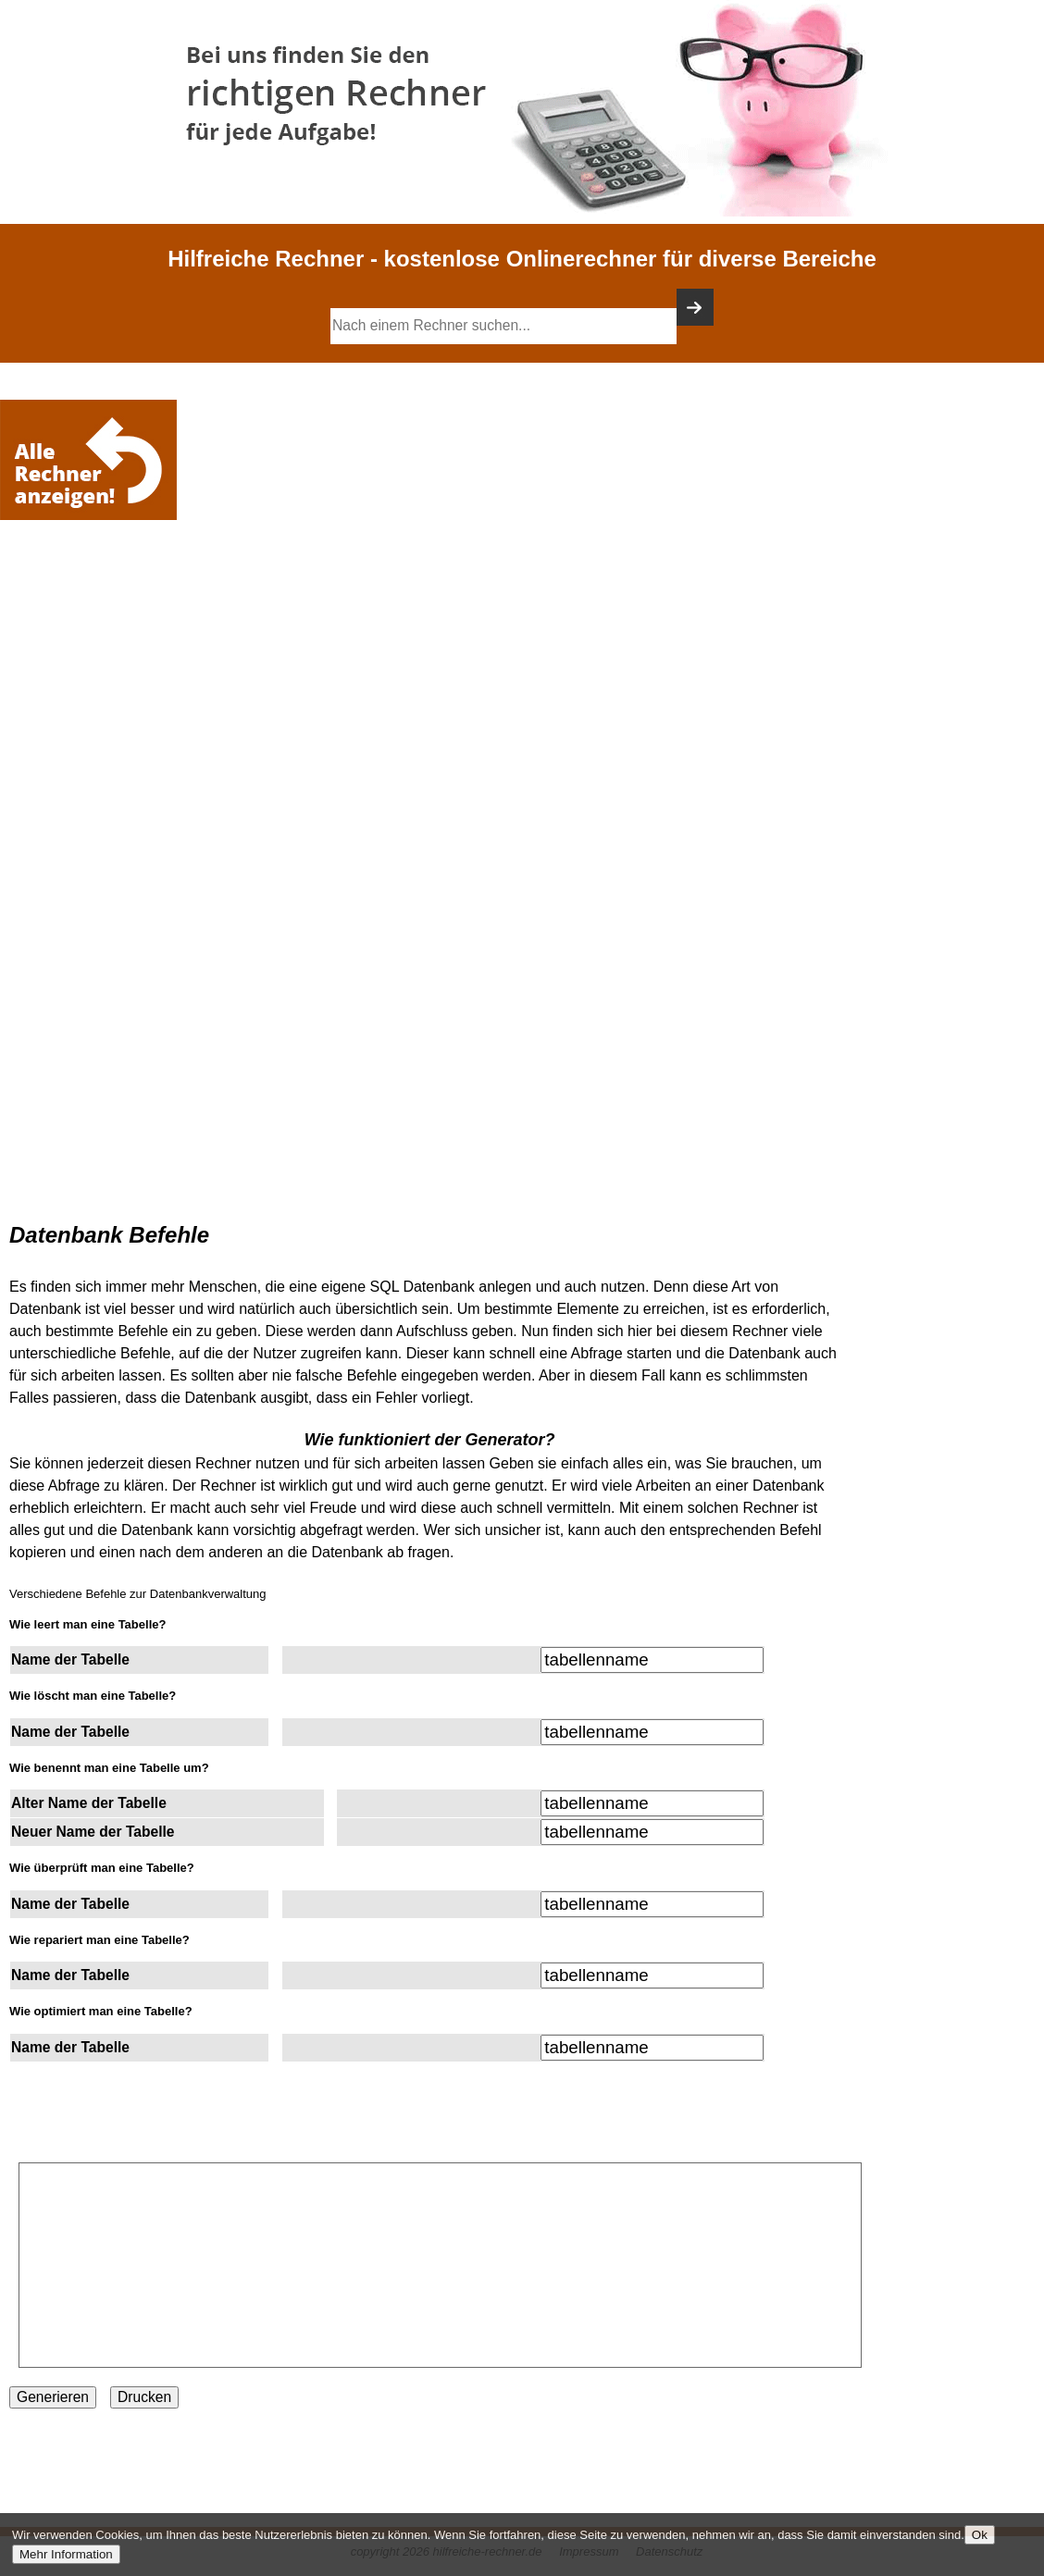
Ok (980, 2535)
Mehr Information (66, 2554)
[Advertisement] (92, 580)
